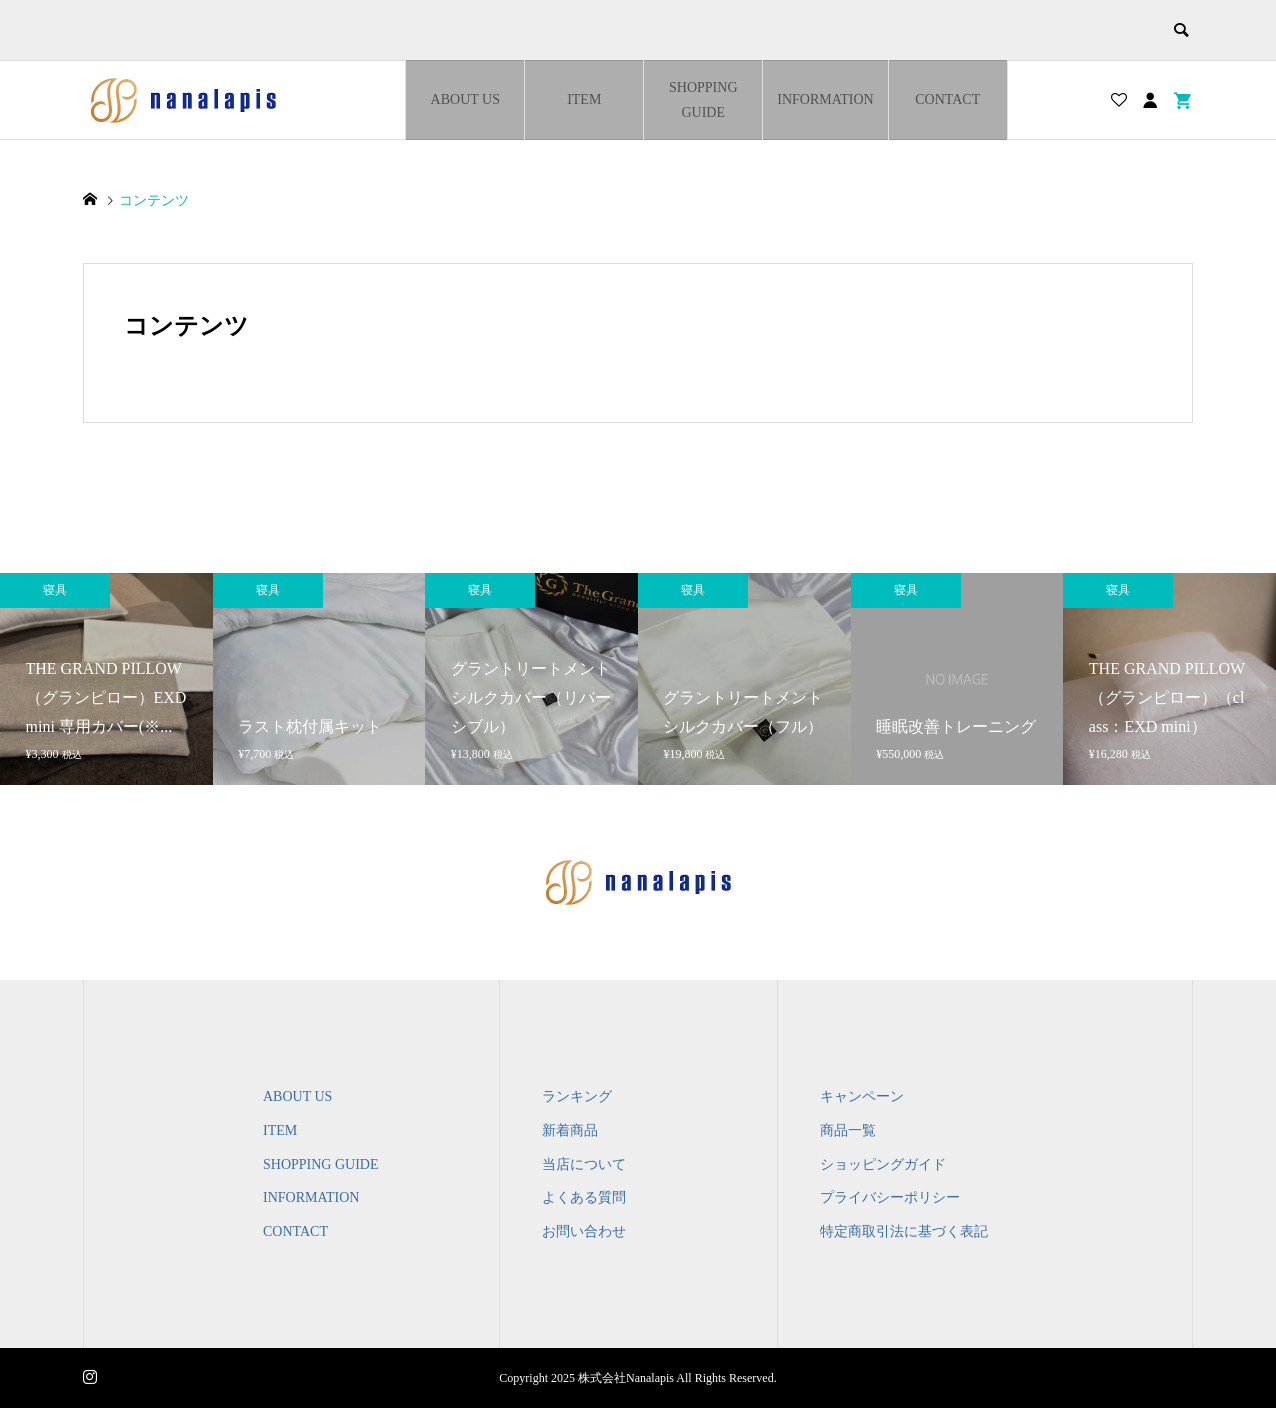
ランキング (577, 1096)
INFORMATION (825, 99)
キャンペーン (862, 1096)
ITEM (584, 99)
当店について (584, 1164)
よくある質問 (584, 1197)
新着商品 (570, 1130)
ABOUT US (465, 99)
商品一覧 (848, 1130)
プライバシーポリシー (890, 1197)
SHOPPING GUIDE (703, 100)
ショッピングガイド (883, 1164)
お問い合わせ (584, 1231)
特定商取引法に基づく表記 (904, 1231)
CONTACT (947, 99)
